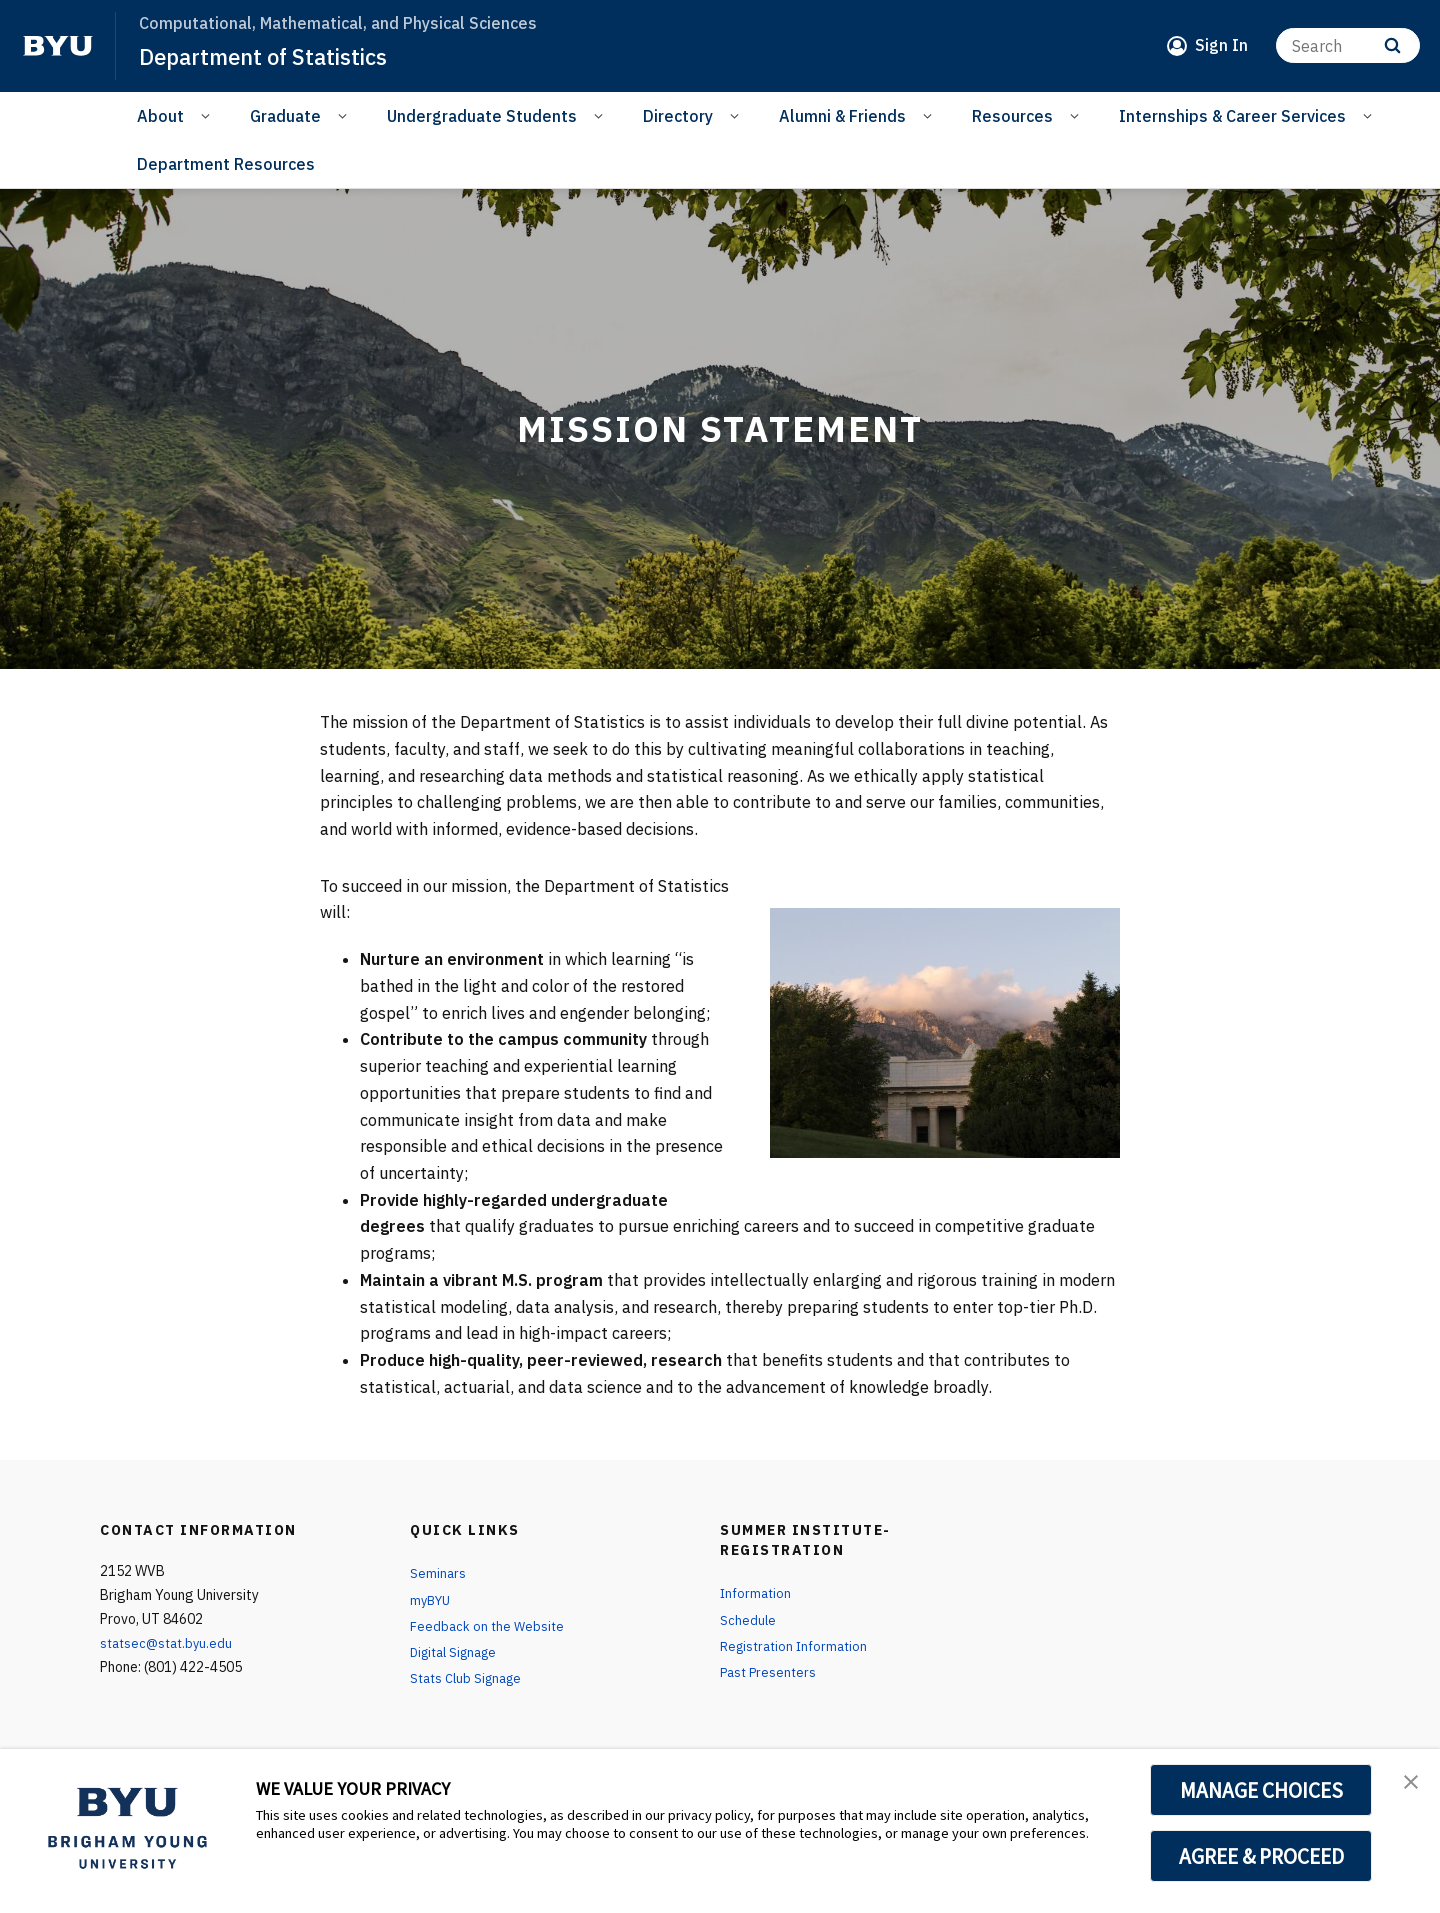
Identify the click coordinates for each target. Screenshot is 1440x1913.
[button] (1407, 1785)
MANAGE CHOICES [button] (1261, 1790)
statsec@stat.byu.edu (170, 1643)
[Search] (1348, 45)
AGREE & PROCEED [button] (1261, 1856)
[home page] (58, 46)
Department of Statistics (274, 56)
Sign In (1221, 45)
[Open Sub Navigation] (208, 115)
